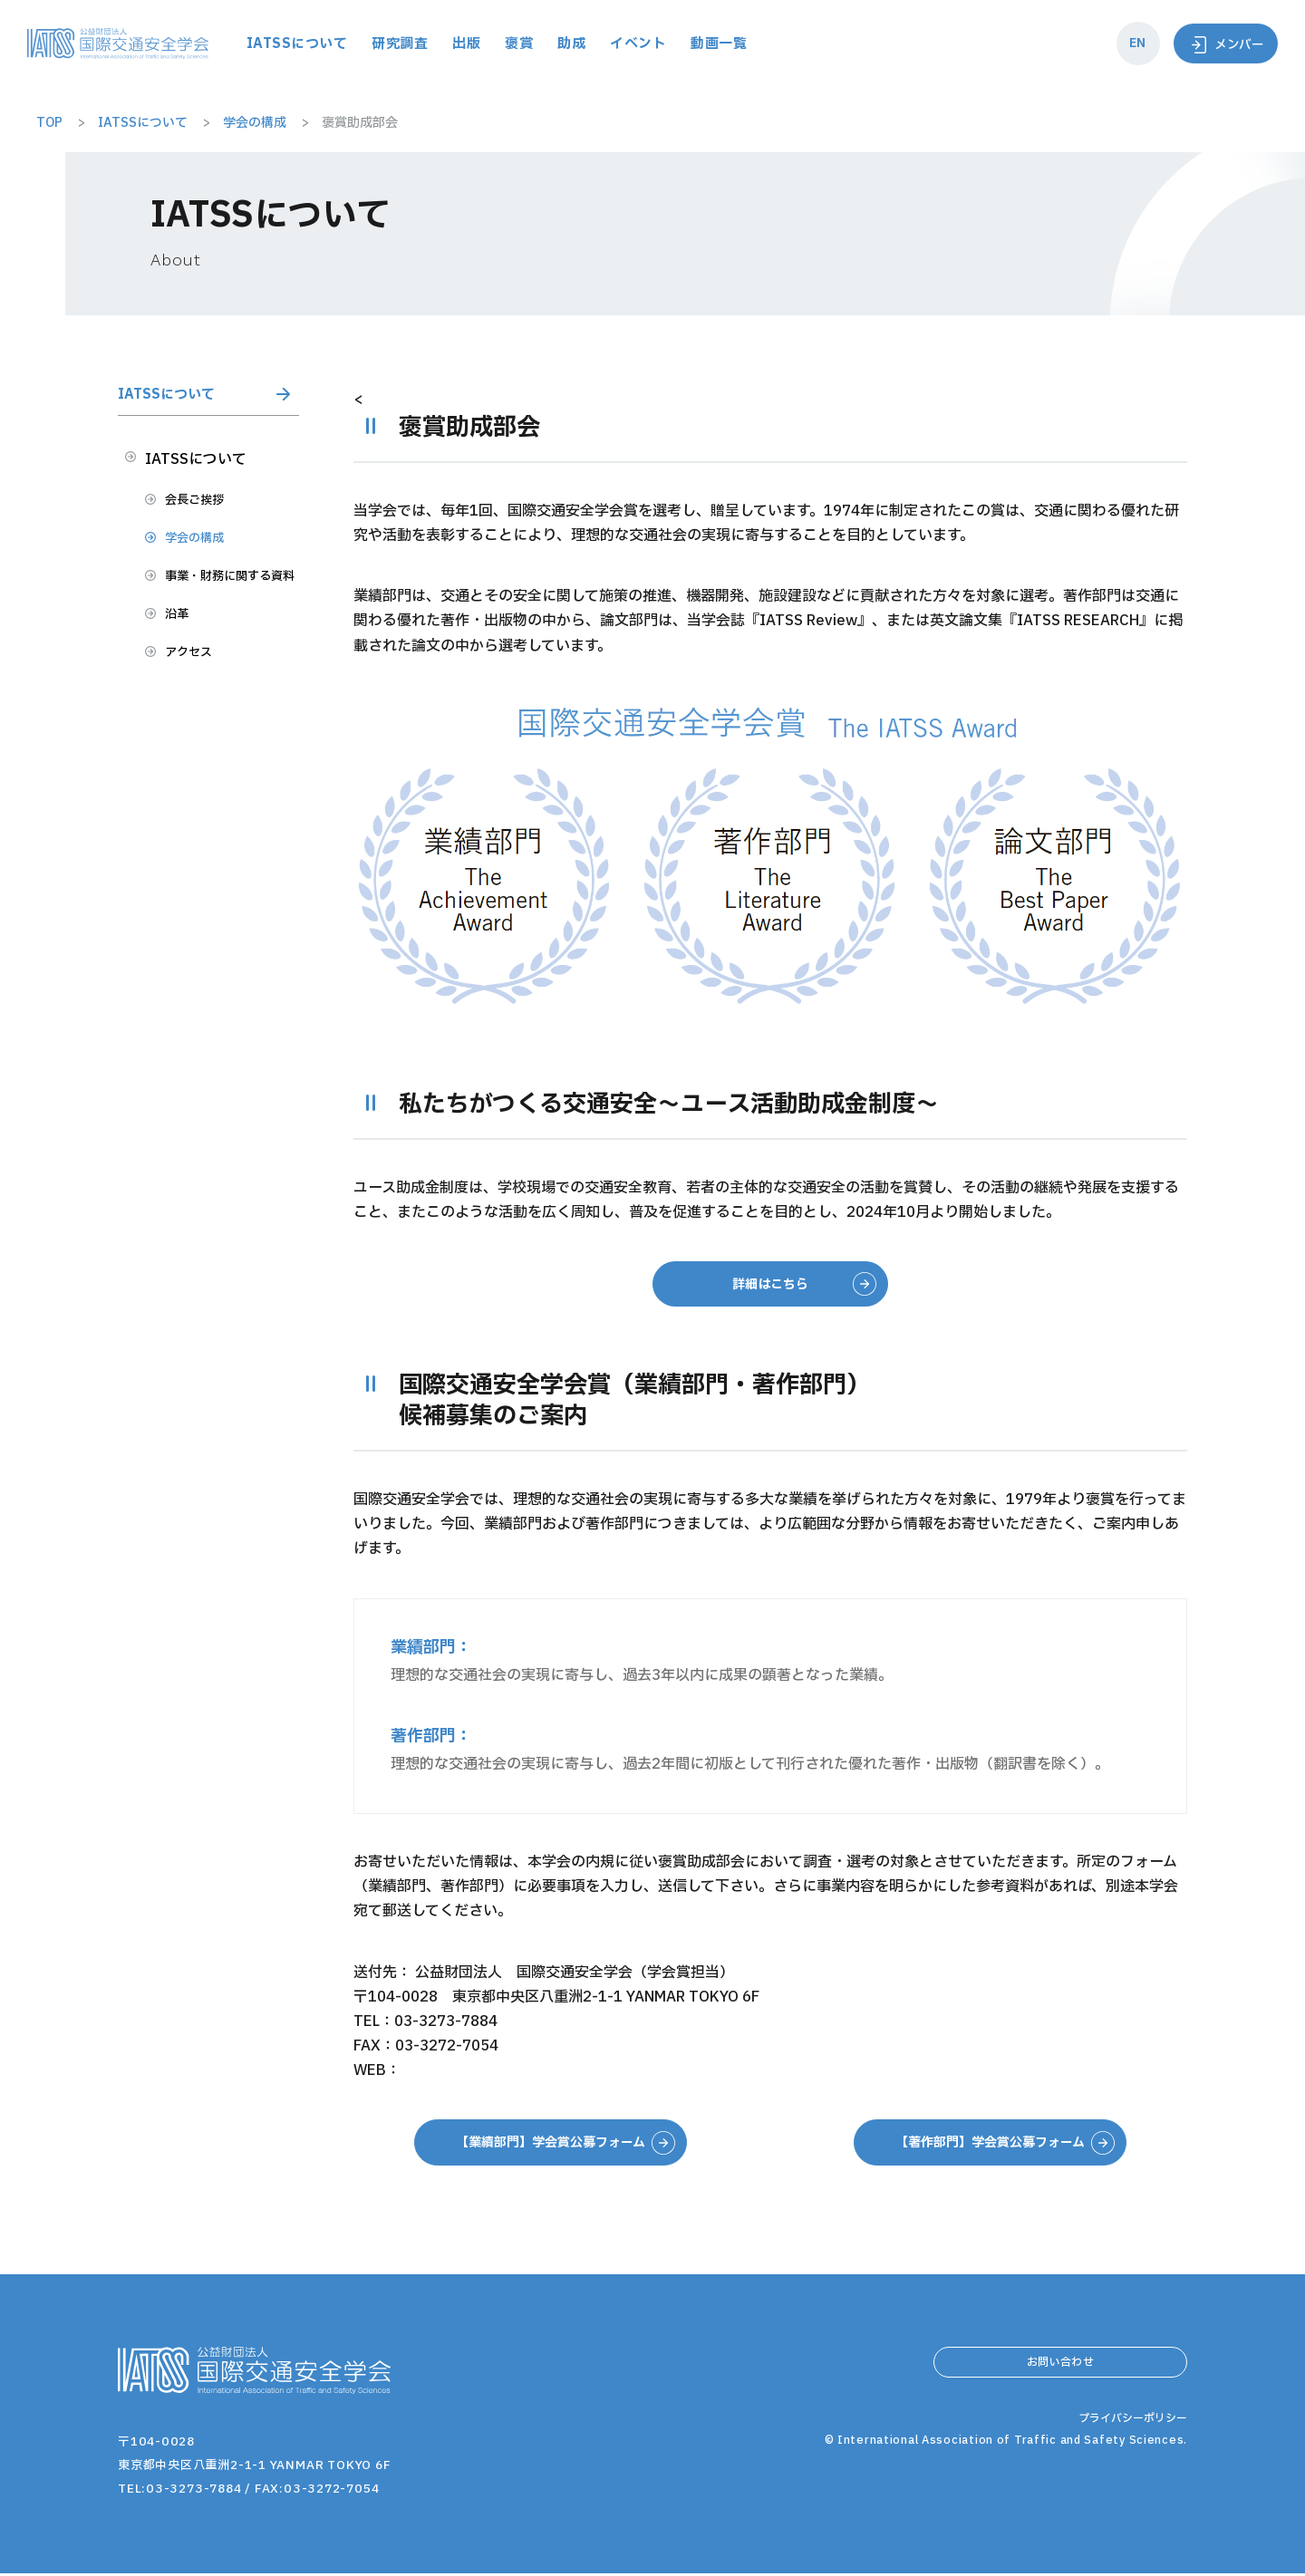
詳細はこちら (770, 1285)
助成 (682, 43)
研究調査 (510, 43)
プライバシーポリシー (1128, 2469)
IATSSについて (404, 43)
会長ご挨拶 (208, 512)
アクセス (201, 708)
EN (1128, 43)
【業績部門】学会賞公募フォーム (550, 2144)
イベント (749, 43)
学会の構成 (208, 554)
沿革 (186, 665)
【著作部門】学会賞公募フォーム (990, 2144)
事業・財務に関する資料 (230, 609)
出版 (578, 43)
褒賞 (629, 43)
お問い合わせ (1060, 2370)
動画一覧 (832, 43)
